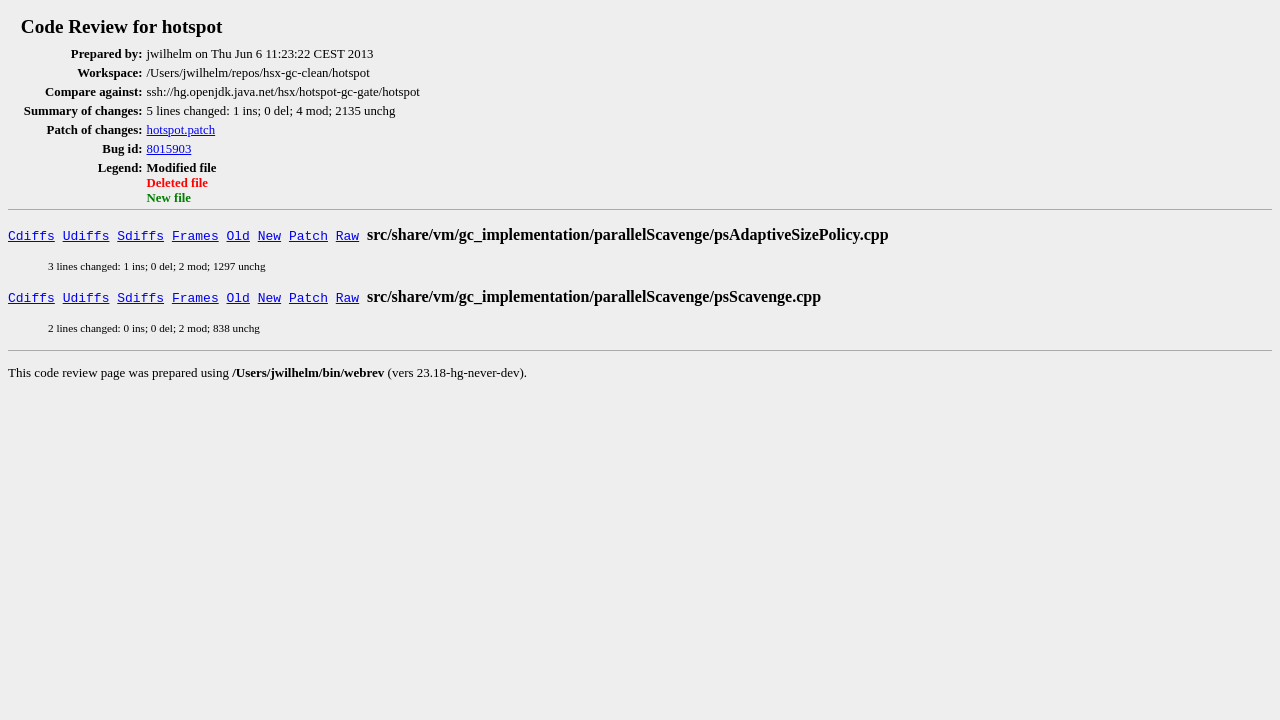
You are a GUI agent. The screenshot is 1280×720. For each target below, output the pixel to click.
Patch (308, 235)
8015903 (169, 149)
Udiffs (86, 235)
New (269, 235)
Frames (195, 235)
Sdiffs (140, 235)
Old (238, 235)
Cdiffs (31, 235)
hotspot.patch (181, 130)
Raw (347, 235)
